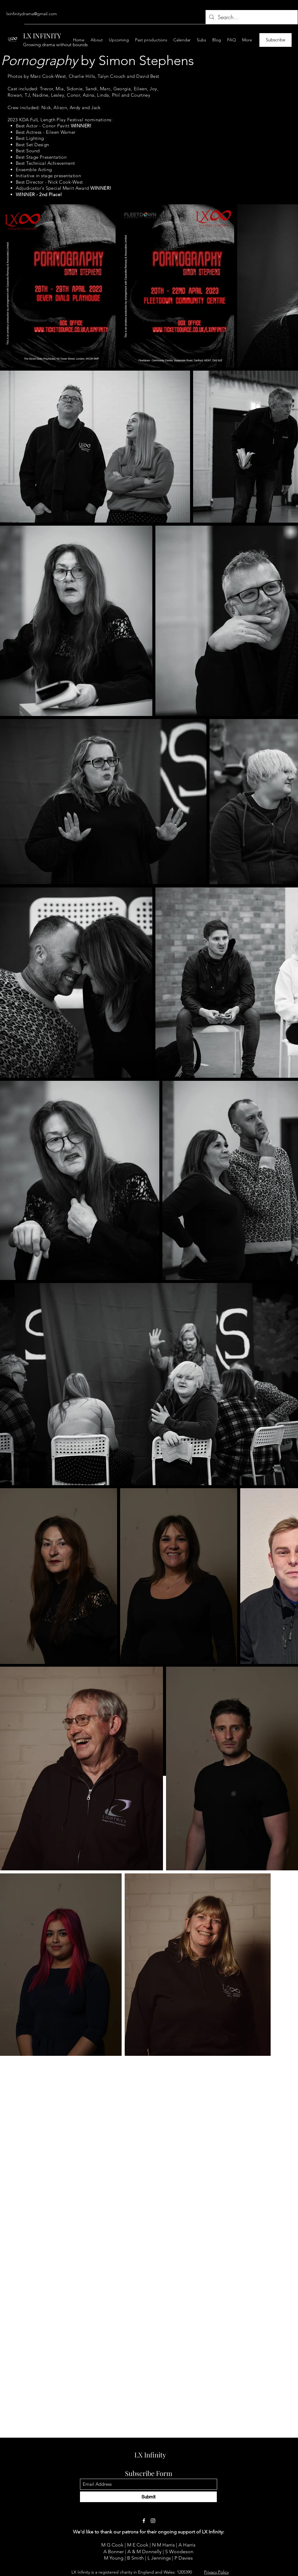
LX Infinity (150, 2454)
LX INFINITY (42, 35)
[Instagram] (153, 2521)
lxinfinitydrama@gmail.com (31, 13)
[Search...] (251, 17)
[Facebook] (144, 2521)
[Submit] (148, 2496)
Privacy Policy (216, 2572)
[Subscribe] (275, 40)
